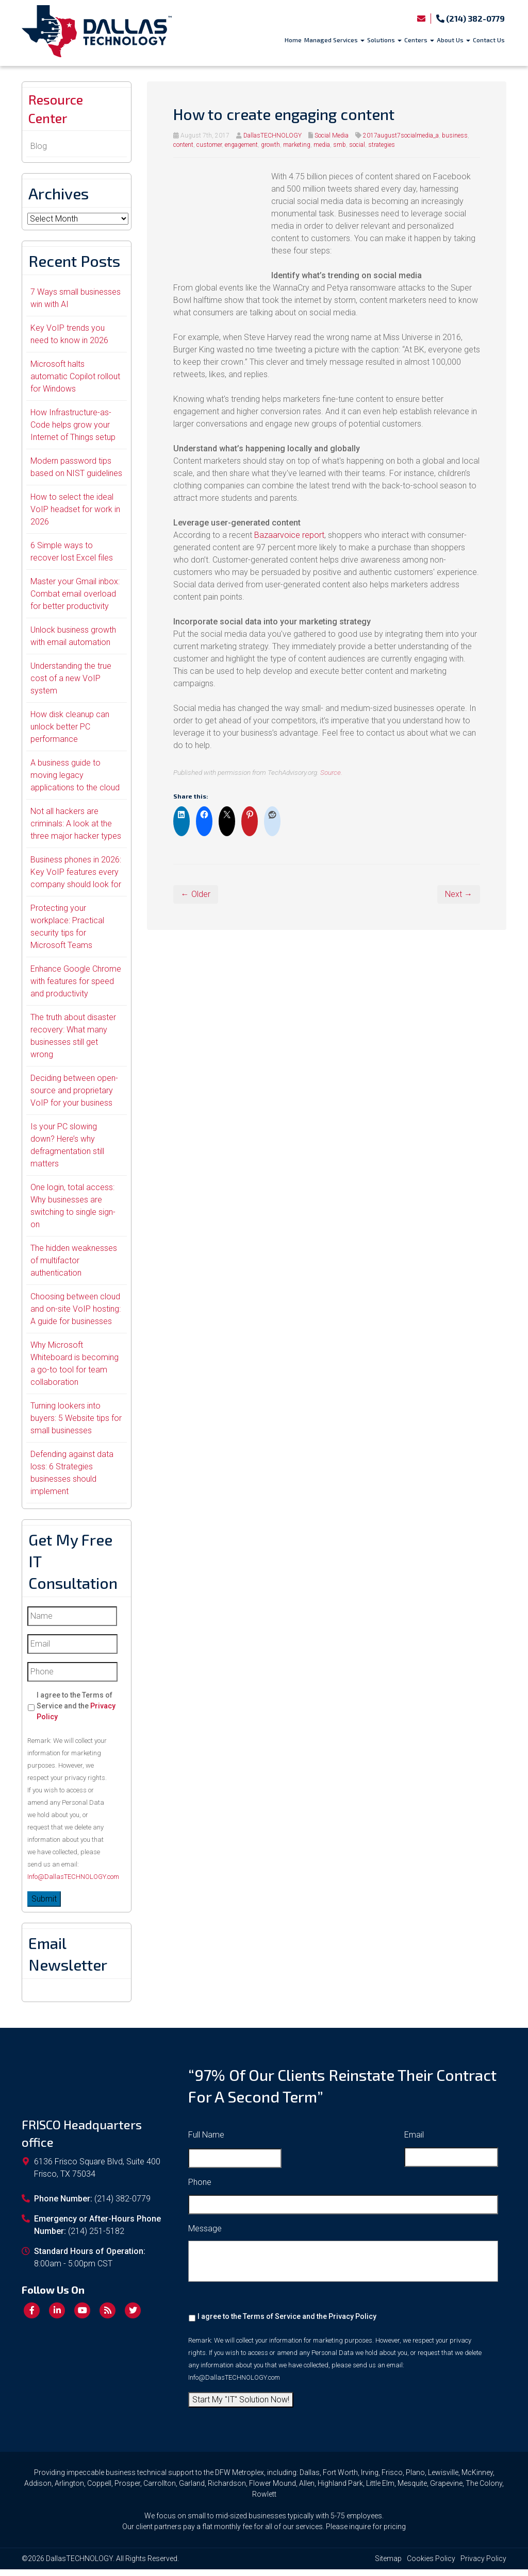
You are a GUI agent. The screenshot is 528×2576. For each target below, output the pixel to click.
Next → (458, 894)
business (455, 135)
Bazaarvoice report (289, 535)
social (357, 144)
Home (293, 39)
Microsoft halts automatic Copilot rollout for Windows (75, 383)
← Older (195, 894)
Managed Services (334, 39)
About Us (453, 39)
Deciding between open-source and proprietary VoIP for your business (74, 1097)
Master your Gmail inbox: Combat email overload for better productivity (75, 600)
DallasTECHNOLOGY (272, 135)
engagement (241, 144)
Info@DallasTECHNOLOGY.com (73, 1883)
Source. (331, 772)
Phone (199, 2189)
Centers (419, 39)
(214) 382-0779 (470, 18)
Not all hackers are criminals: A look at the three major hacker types (75, 830)
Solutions (384, 39)
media (322, 144)
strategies (381, 144)
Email (414, 2141)
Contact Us (489, 39)
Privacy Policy (352, 2323)
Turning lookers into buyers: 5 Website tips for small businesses (76, 1425)
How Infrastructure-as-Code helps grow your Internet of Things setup (73, 431)
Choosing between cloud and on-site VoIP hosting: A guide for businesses (75, 1315)
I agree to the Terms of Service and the (76, 1712)
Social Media (332, 135)
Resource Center (61, 112)
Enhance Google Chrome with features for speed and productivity (75, 988)
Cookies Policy (431, 2565)
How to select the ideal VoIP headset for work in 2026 (75, 516)
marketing (296, 144)
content (183, 144)
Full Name (206, 2141)
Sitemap (388, 2565)
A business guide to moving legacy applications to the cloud (75, 782)
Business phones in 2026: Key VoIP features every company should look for (75, 878)
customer (209, 144)
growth (270, 144)
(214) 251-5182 (96, 2238)
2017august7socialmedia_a (401, 135)
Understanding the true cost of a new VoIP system (70, 685)
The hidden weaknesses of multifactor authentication (73, 1267)
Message (205, 2235)
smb (339, 144)
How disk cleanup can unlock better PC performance (69, 733)
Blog (38, 153)
